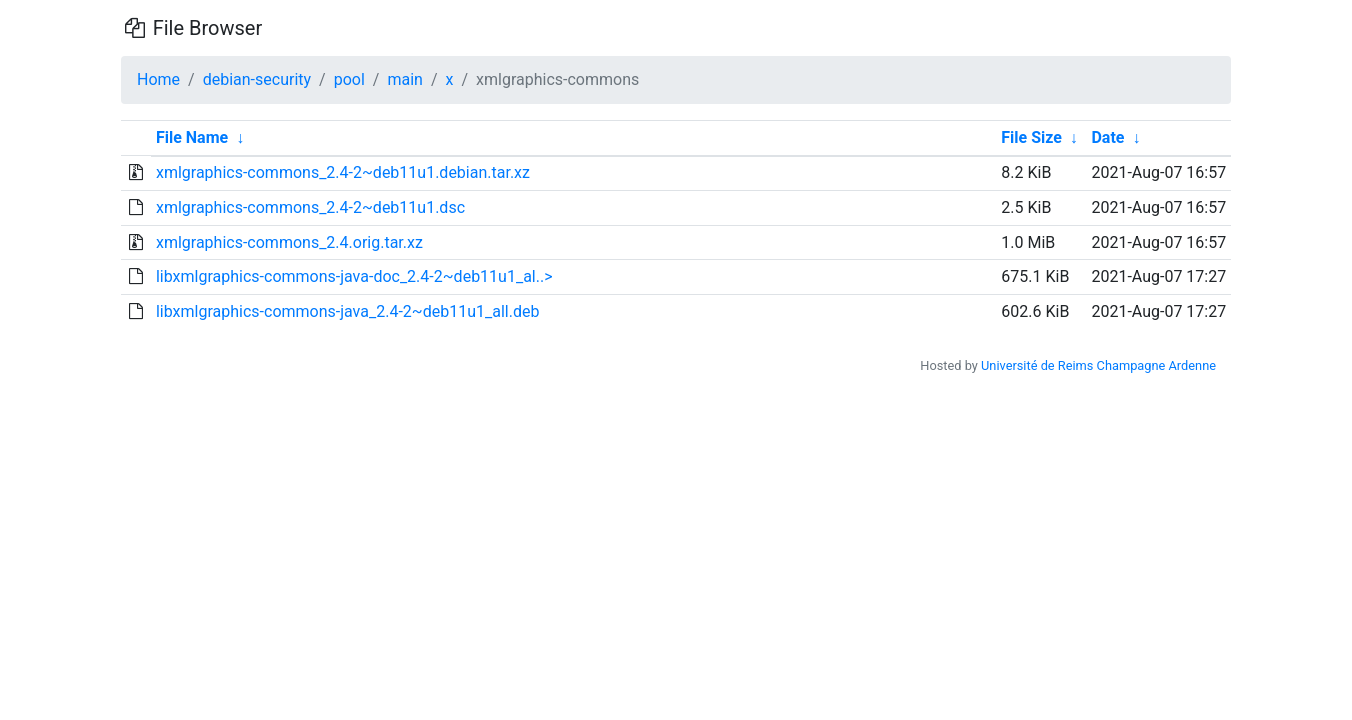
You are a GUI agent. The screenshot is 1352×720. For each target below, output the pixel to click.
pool (349, 79)
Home (158, 79)
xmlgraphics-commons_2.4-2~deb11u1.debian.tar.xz (343, 172)
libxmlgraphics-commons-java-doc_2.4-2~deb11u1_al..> (354, 276)
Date (1107, 137)
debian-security (257, 79)
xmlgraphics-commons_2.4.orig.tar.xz (289, 242)
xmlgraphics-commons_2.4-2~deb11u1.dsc (310, 207)
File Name (192, 137)
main (404, 79)
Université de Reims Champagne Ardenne (1098, 365)
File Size (1031, 137)
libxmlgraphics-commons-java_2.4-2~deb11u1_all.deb (347, 311)
